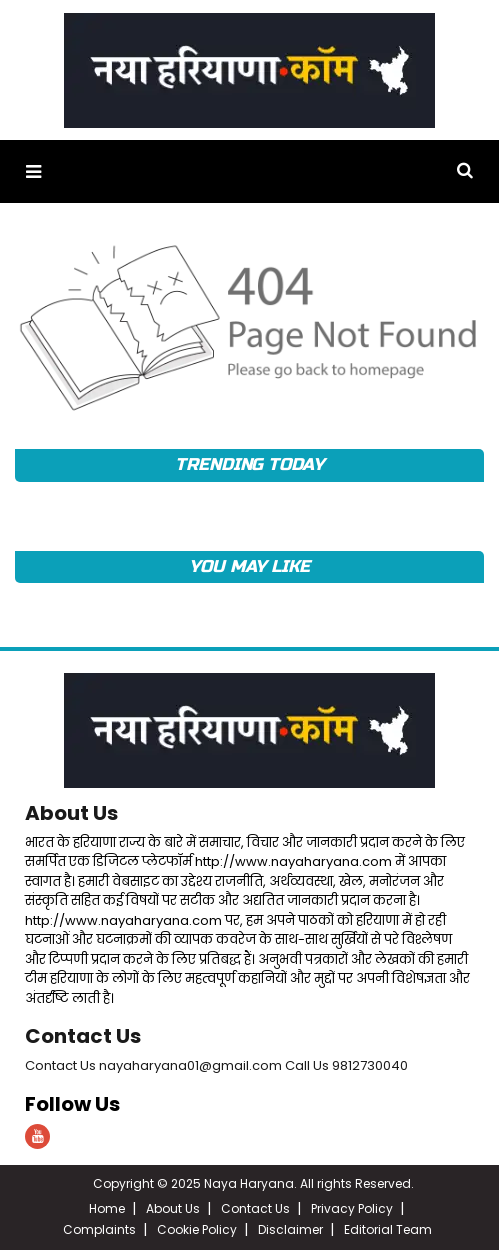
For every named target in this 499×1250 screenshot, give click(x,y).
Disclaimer (290, 1229)
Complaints (99, 1229)
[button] (33, 171)
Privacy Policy (352, 1208)
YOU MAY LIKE (249, 566)
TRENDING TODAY (249, 464)
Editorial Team (388, 1229)
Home (107, 1208)
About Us (71, 813)
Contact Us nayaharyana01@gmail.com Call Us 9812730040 (216, 1065)
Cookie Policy (197, 1229)
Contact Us (83, 1036)
